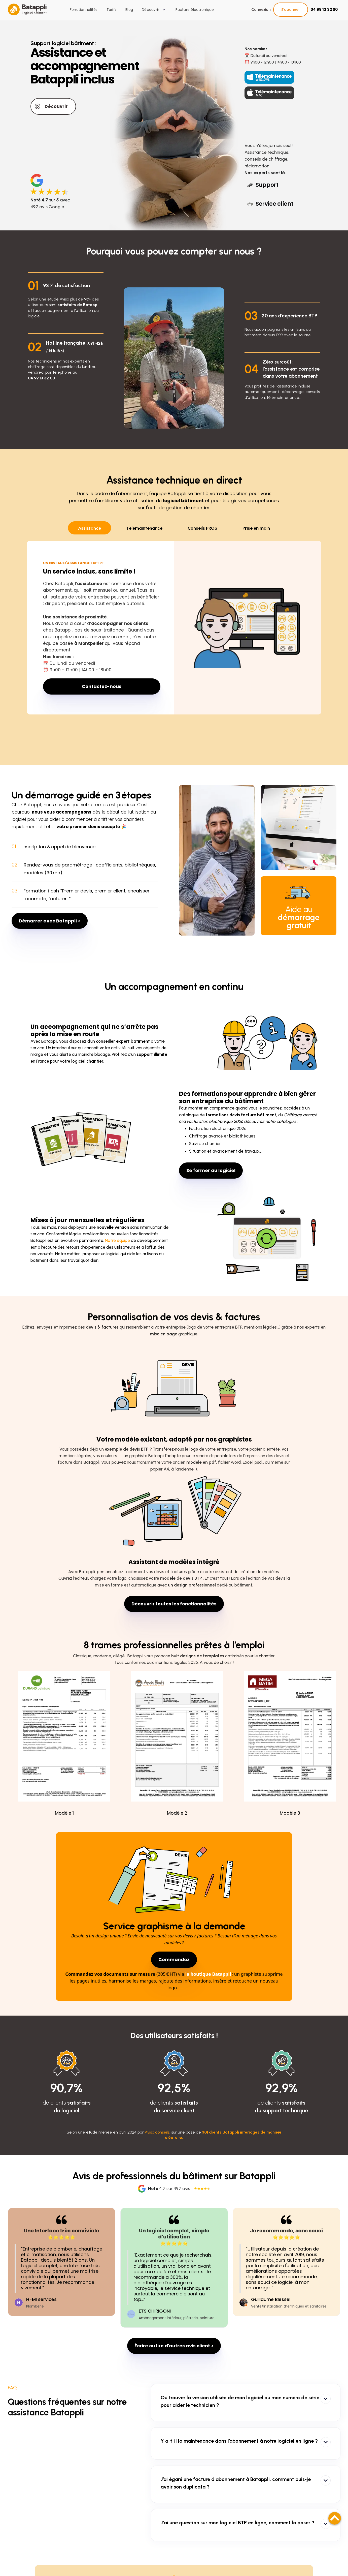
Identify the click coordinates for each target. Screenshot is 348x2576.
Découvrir (56, 106)
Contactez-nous (101, 687)
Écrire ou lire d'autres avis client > (174, 2346)
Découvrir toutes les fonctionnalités (174, 1604)
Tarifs (112, 9)
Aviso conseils (157, 2133)
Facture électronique (195, 9)
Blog (129, 9)
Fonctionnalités (84, 9)
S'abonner (290, 9)
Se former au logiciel (210, 1170)
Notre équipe (117, 1240)
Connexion (261, 9)
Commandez (174, 1959)
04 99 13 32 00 (324, 9)
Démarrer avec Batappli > (49, 921)
